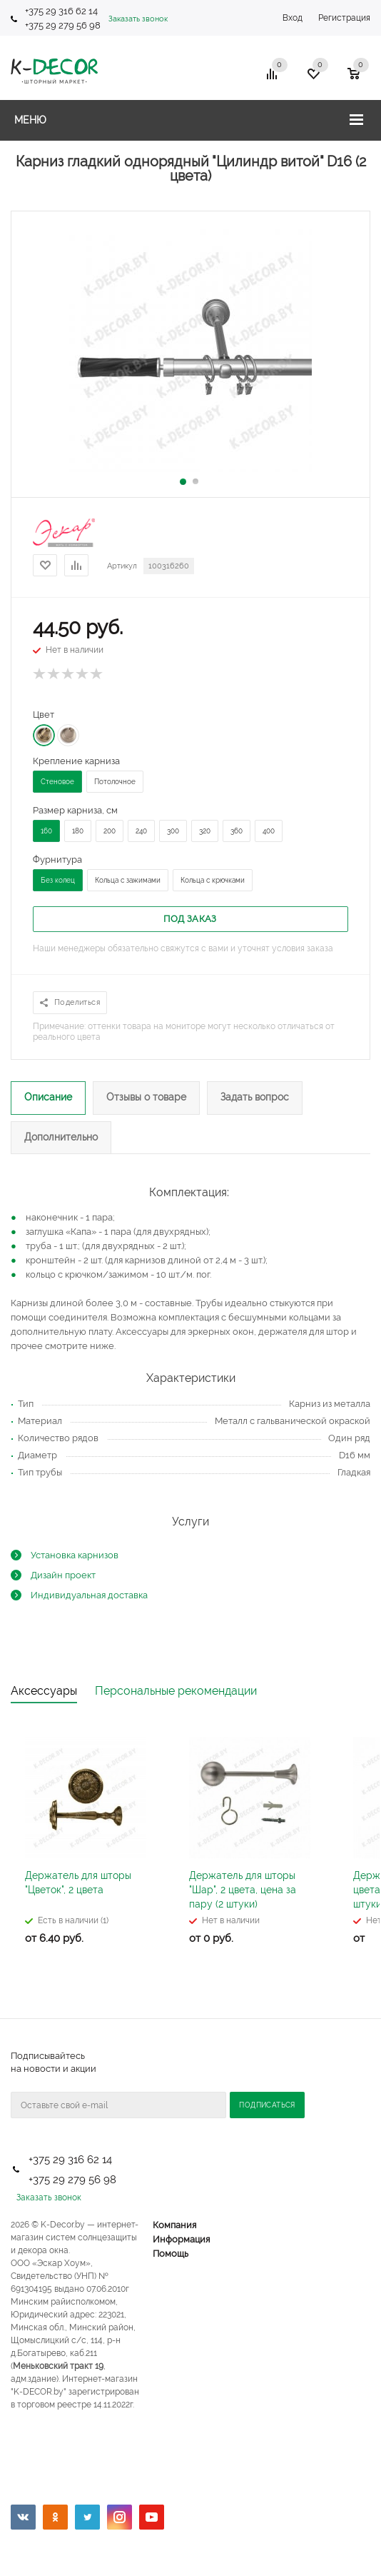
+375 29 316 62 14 (61, 11)
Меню (30, 120)
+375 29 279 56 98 (64, 25)
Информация (181, 2239)
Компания (174, 2225)
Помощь (170, 2253)
